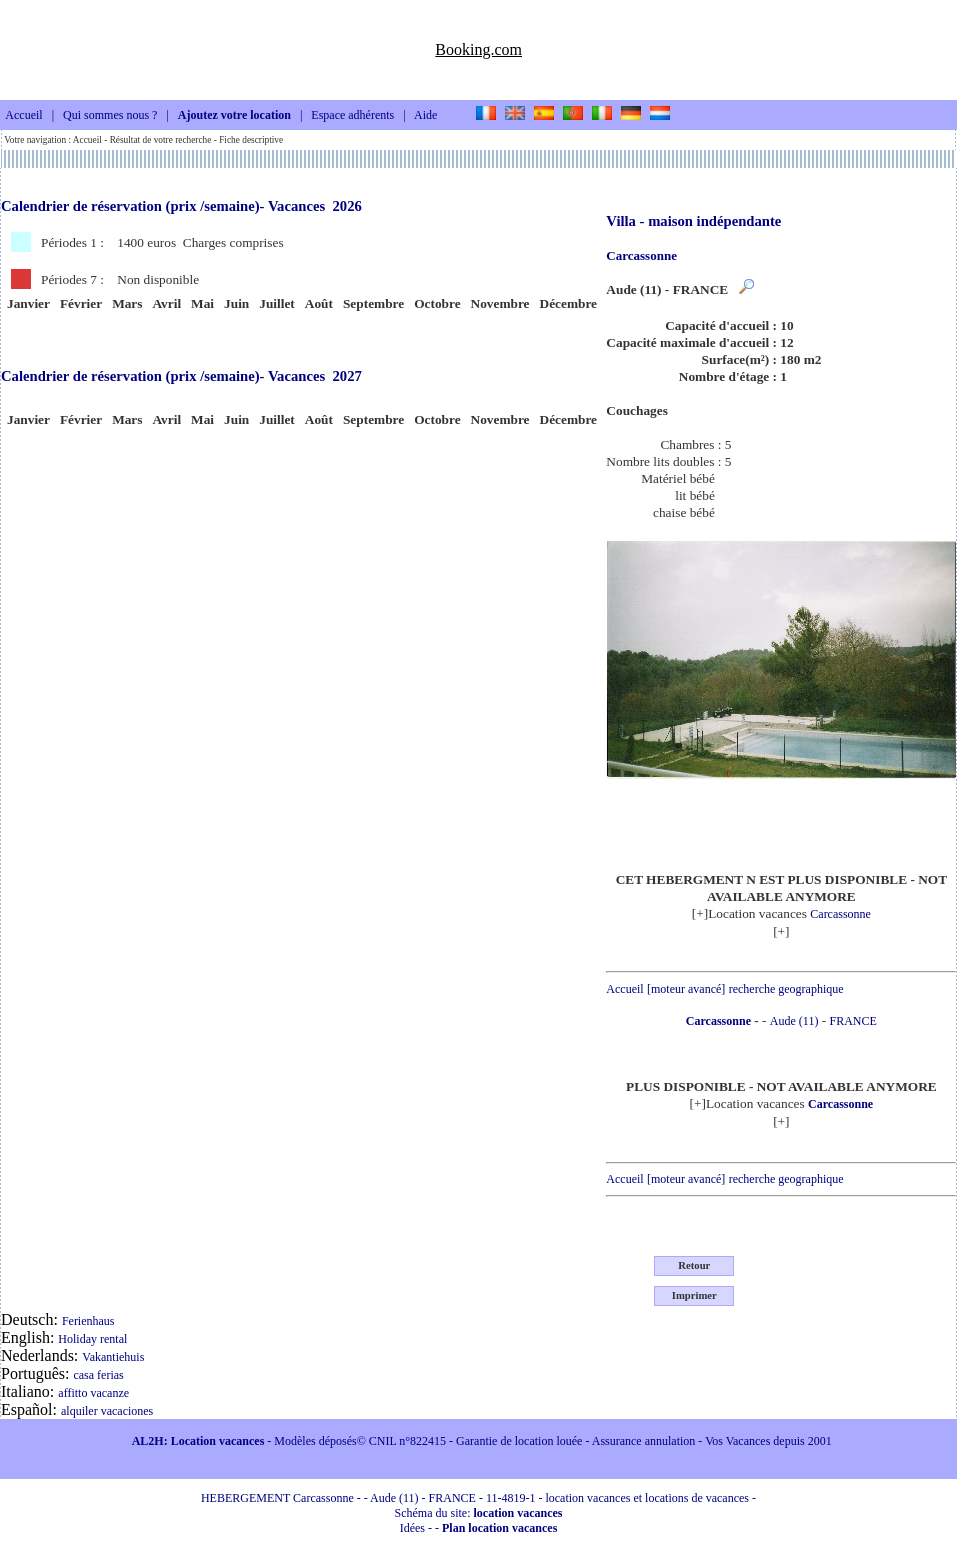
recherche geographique (786, 989)
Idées (412, 1528)
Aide (425, 116)
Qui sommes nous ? (110, 116)
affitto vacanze (93, 1393)
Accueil (23, 116)
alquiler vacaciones (107, 1411)
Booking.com (478, 49)
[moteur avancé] (686, 989)
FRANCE (853, 1021)
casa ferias (98, 1375)
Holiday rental (92, 1339)
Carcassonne (840, 914)
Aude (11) (794, 1021)
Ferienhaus (88, 1321)
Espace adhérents (352, 116)
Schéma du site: (479, 1513)
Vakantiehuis (113, 1357)
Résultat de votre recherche (161, 140)
